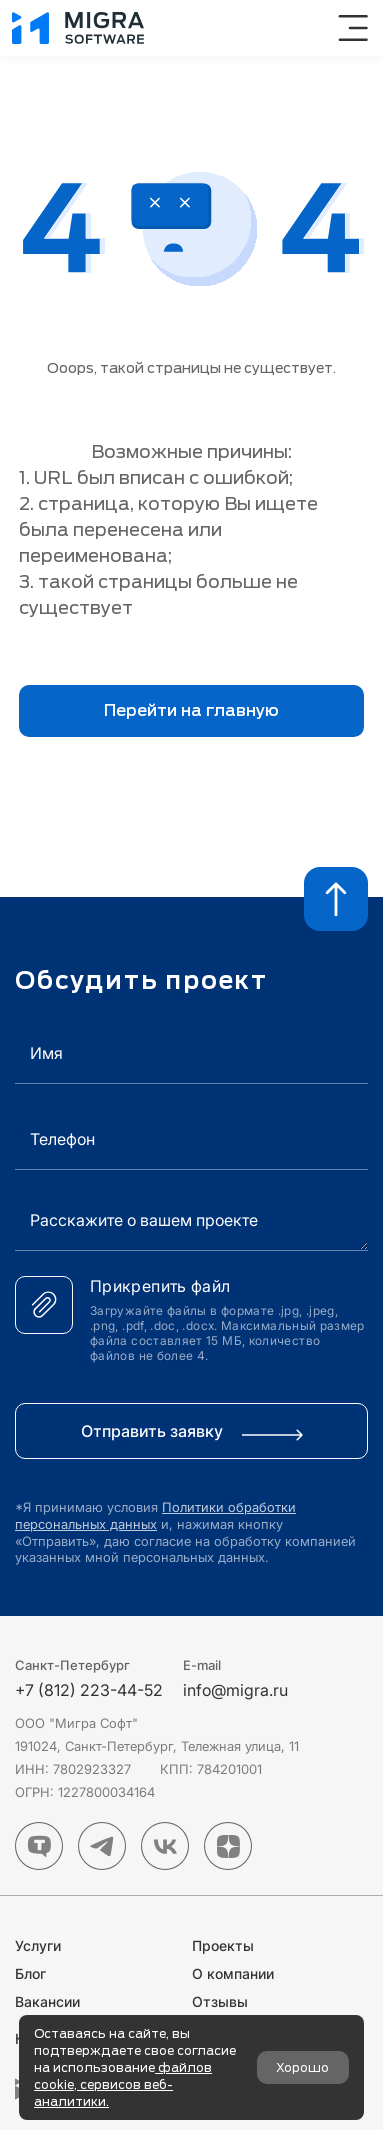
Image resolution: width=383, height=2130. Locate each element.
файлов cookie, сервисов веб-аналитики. (123, 2084)
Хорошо (302, 2067)
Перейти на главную (191, 710)
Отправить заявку (192, 1431)
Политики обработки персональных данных (155, 1515)
